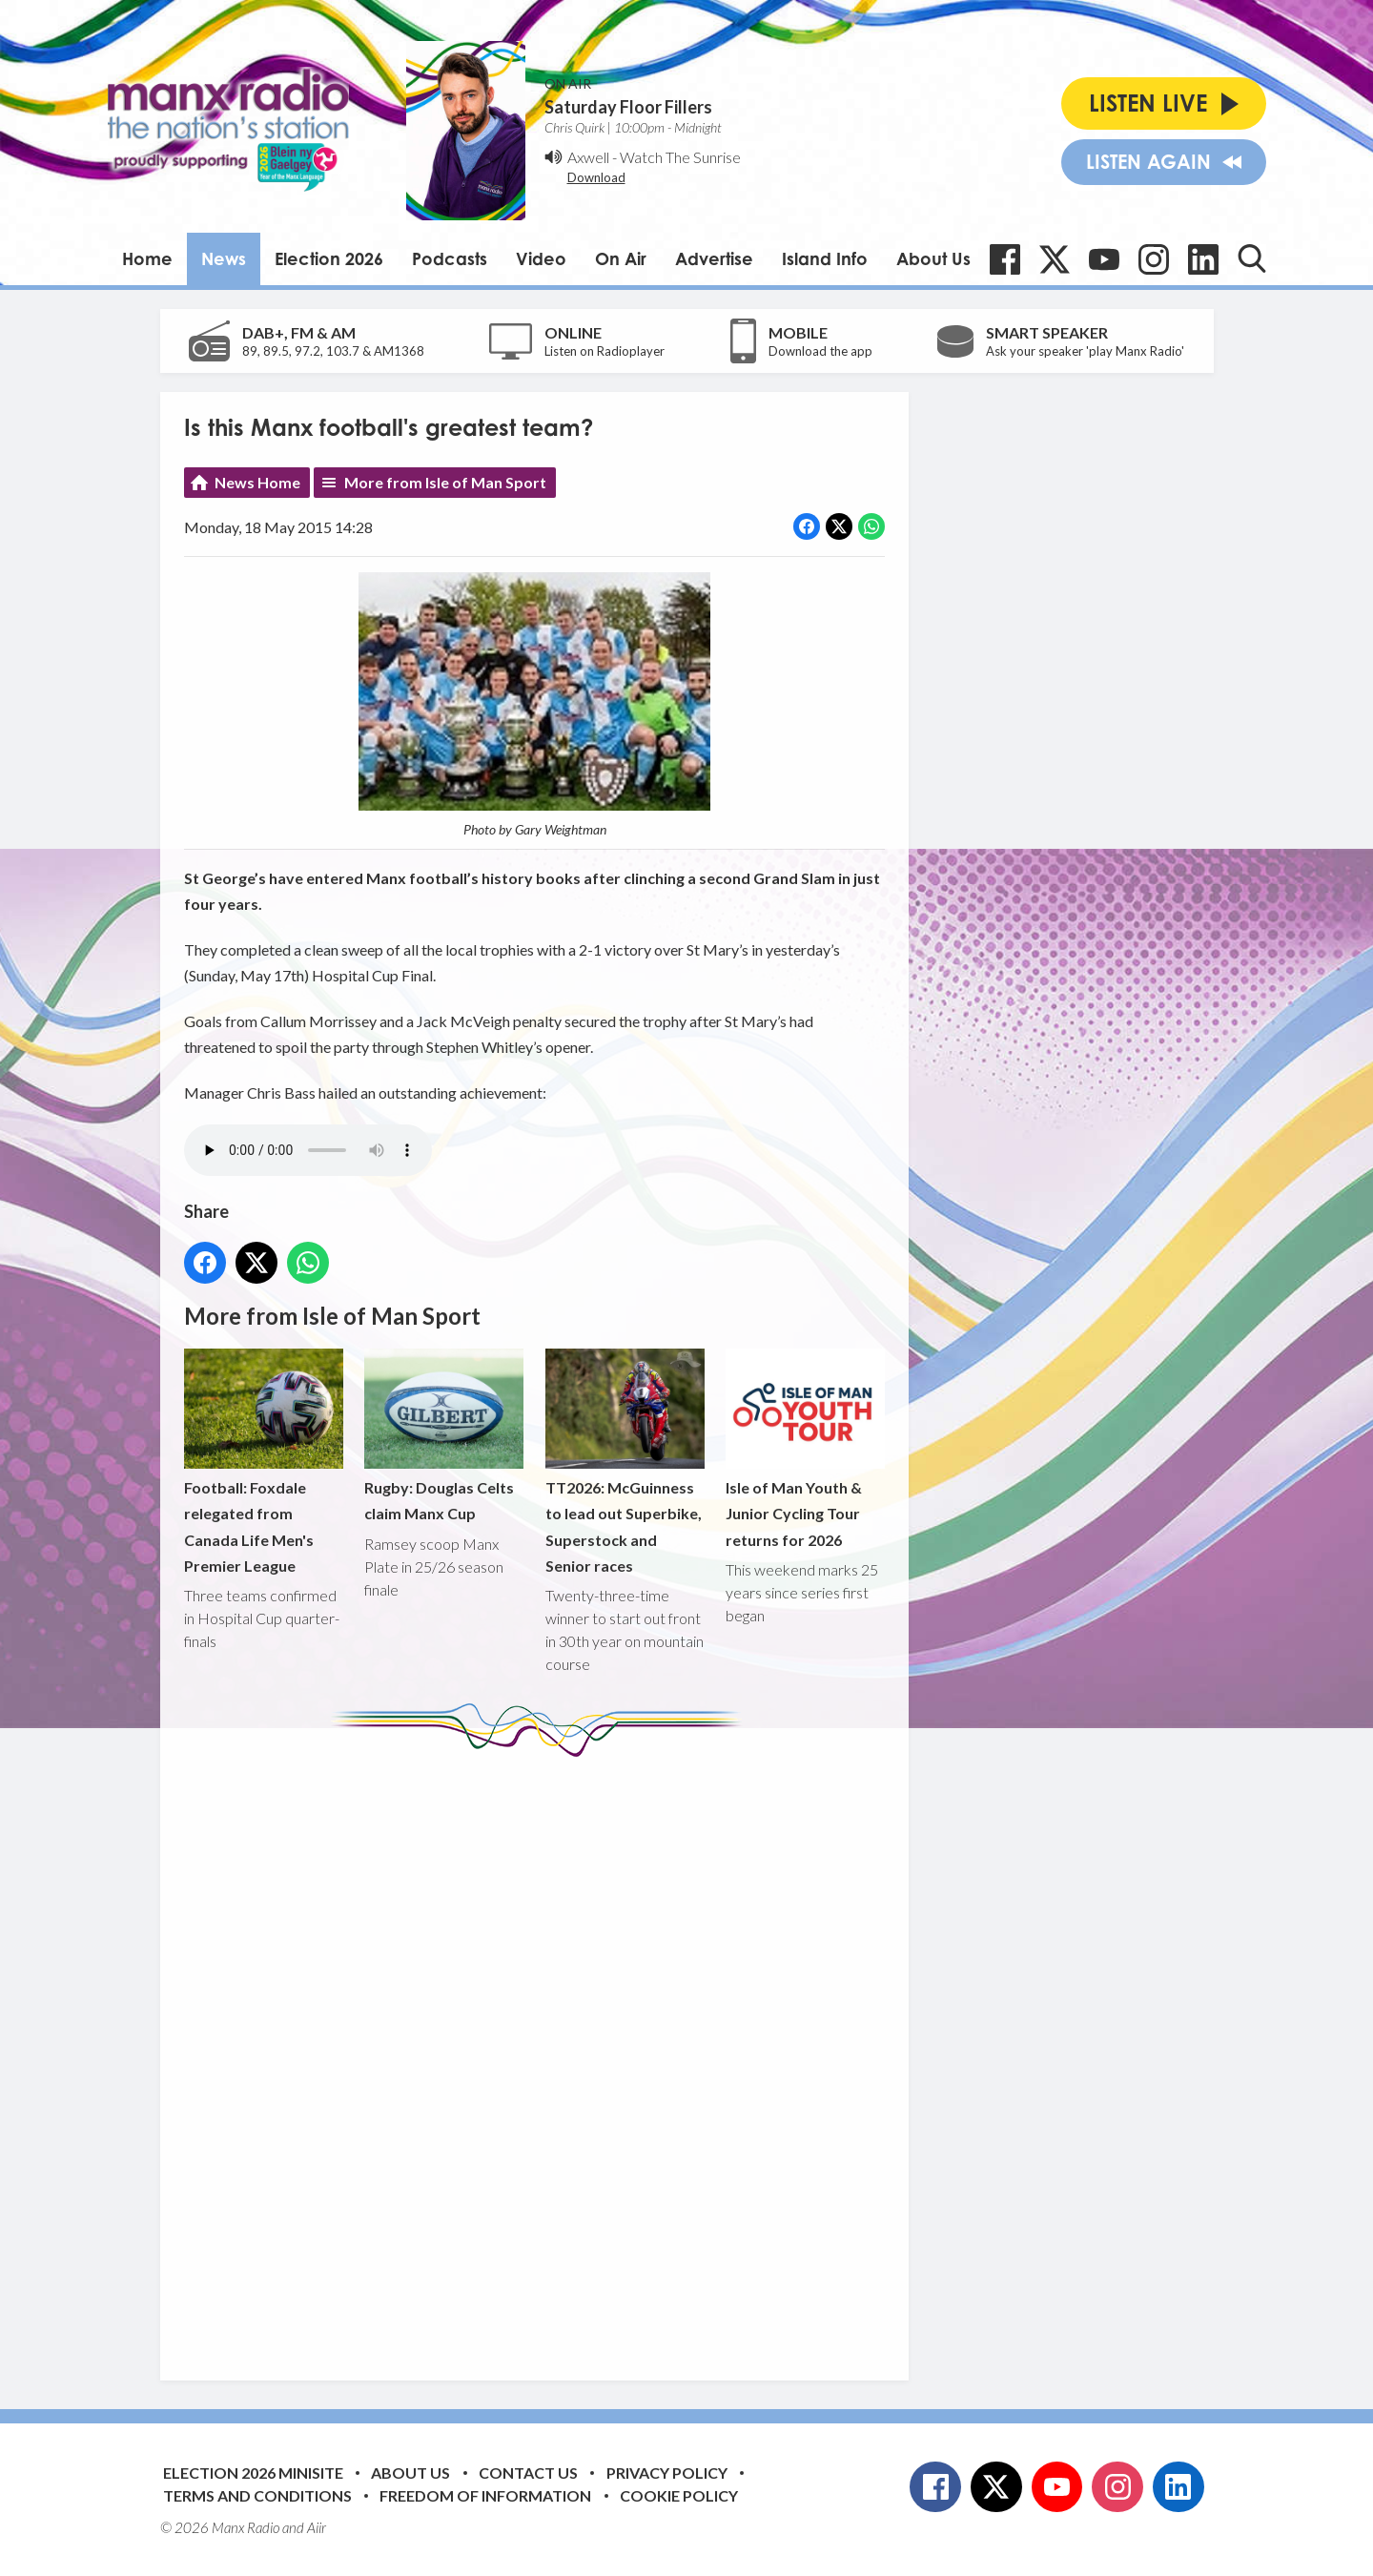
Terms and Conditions (257, 2495)
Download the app (820, 351)
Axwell (588, 157)
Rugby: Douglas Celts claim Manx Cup (443, 1436)
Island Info (825, 258)
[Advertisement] (541, 2054)
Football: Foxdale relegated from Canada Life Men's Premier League (263, 1463)
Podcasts (449, 258)
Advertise (714, 258)
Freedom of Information (485, 2495)
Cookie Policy (679, 2495)
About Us (933, 258)
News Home (257, 482)
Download (596, 177)
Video (541, 258)
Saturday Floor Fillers (628, 106)
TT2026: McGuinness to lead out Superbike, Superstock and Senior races (624, 1463)
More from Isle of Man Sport (445, 482)
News (223, 258)
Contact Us (528, 2472)
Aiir (316, 2527)
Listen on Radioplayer (604, 351)
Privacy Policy (666, 2472)
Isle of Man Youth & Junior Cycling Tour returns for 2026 (804, 1449)
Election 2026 (329, 258)
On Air (620, 258)
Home (147, 258)
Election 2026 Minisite (253, 2472)
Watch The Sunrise (680, 157)
